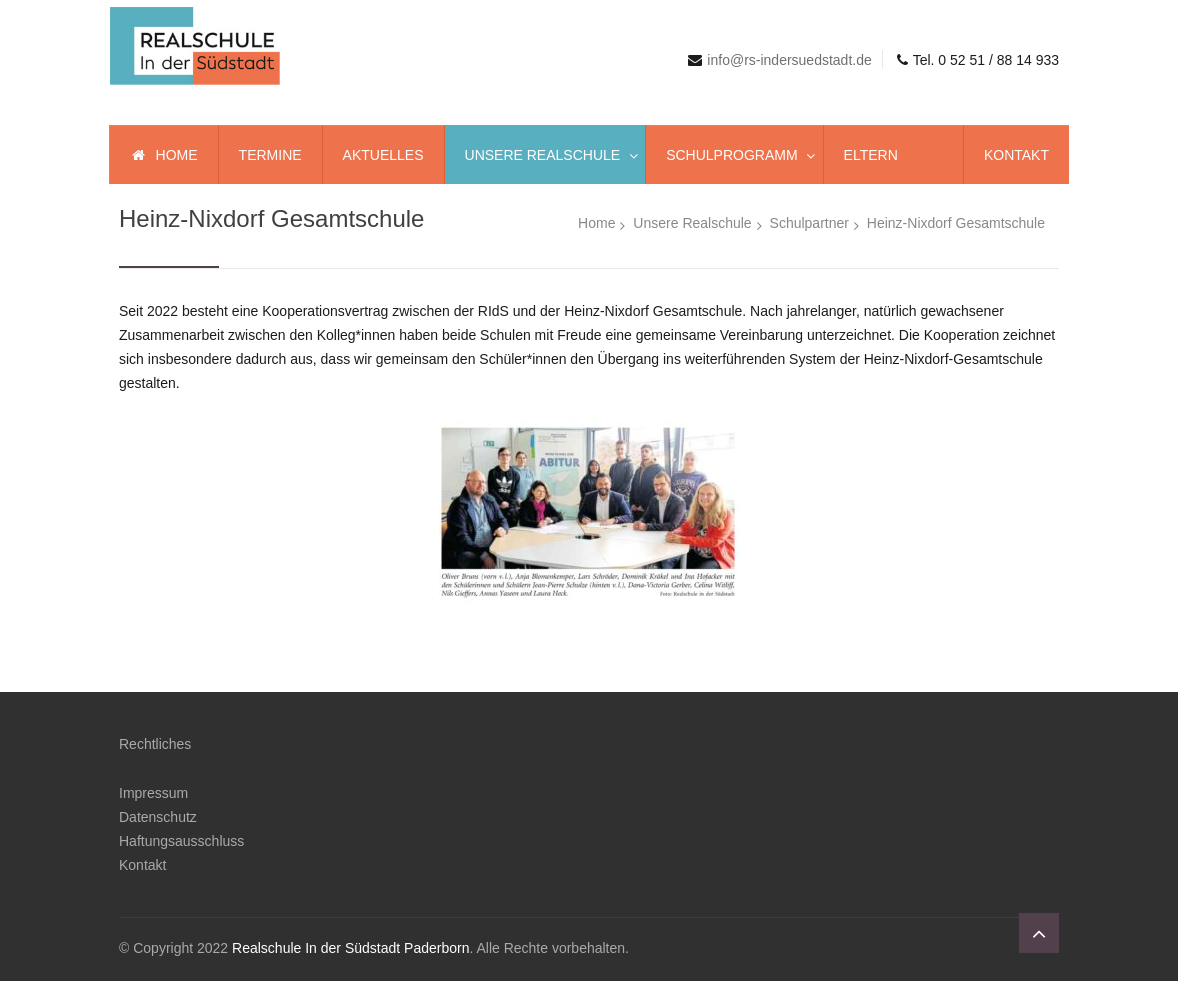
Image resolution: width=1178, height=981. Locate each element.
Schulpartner (809, 223)
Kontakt (142, 865)
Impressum (153, 793)
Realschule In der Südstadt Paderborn (350, 948)
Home (596, 223)
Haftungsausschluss (181, 841)
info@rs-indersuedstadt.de (789, 60)
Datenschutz (158, 817)
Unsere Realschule (692, 223)
